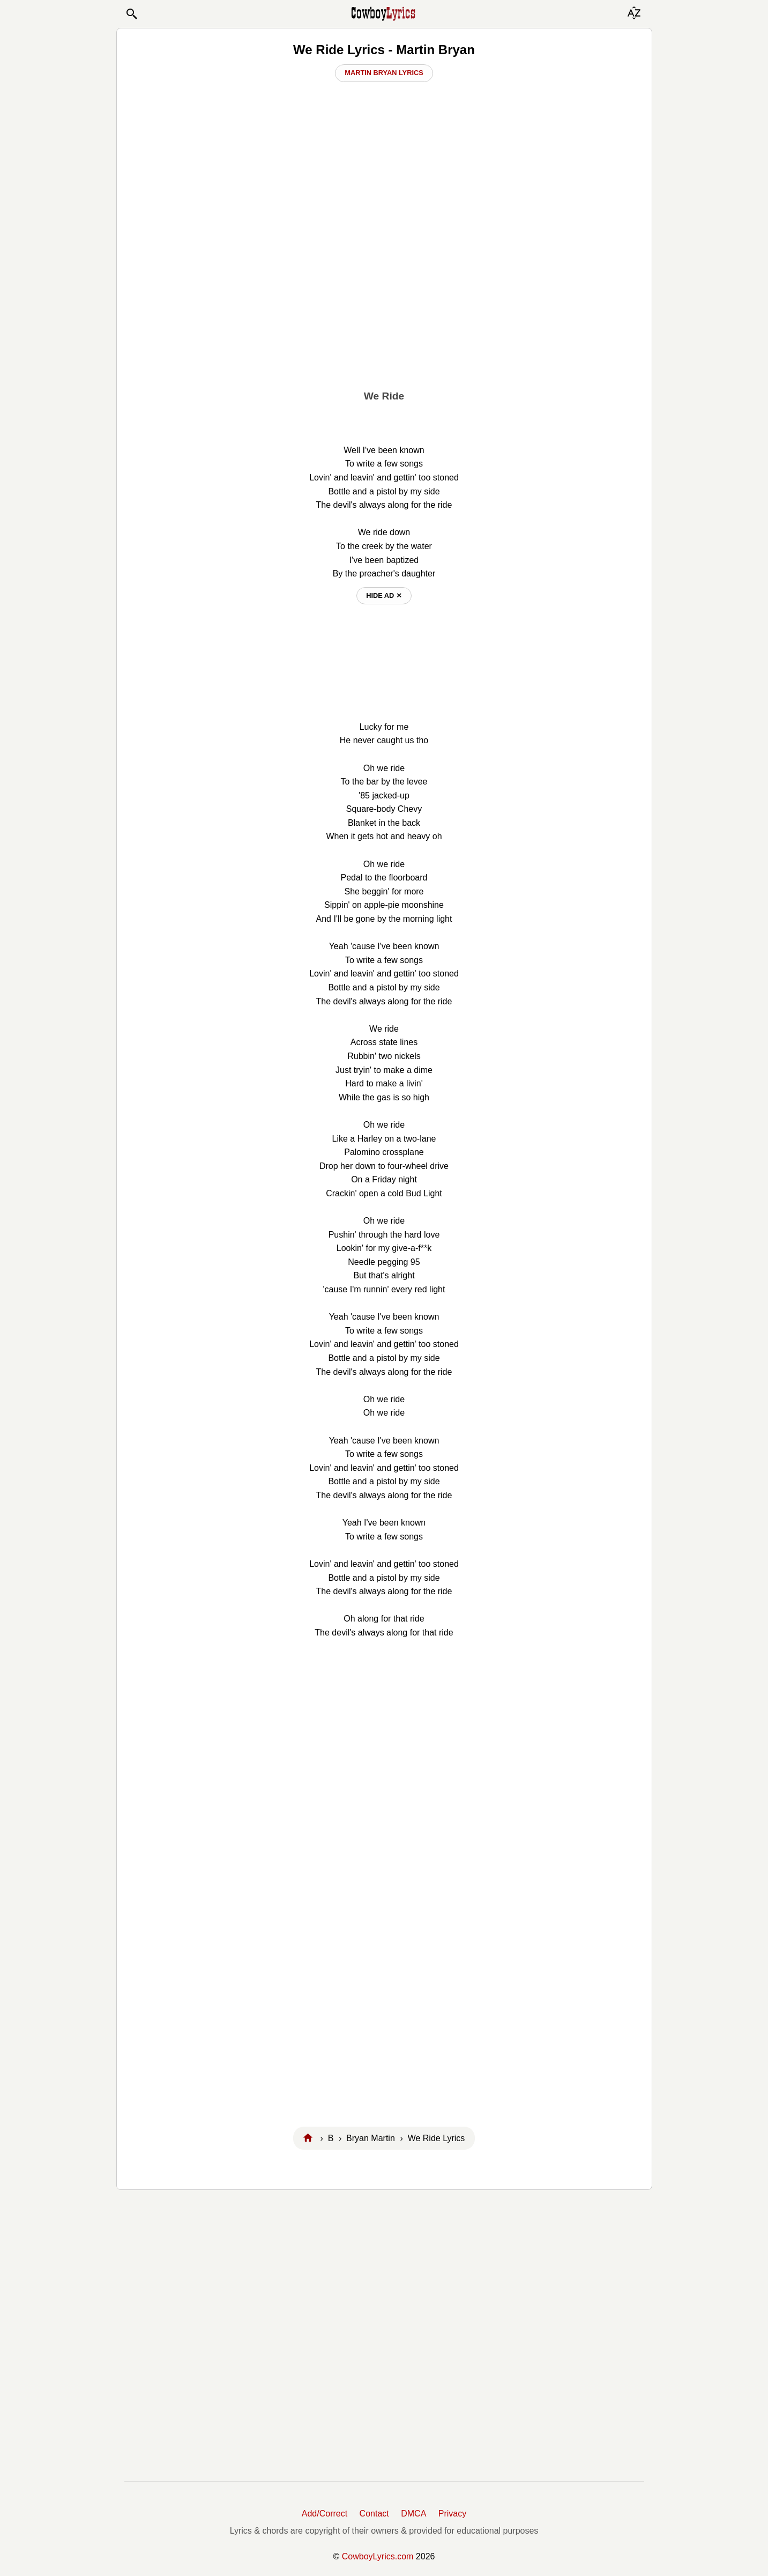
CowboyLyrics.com (378, 2556)
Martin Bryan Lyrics (384, 73)
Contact (374, 2513)
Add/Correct (324, 2513)
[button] (131, 14)
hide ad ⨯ (384, 595)
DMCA (413, 2513)
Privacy (452, 2513)
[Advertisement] (383, 301)
